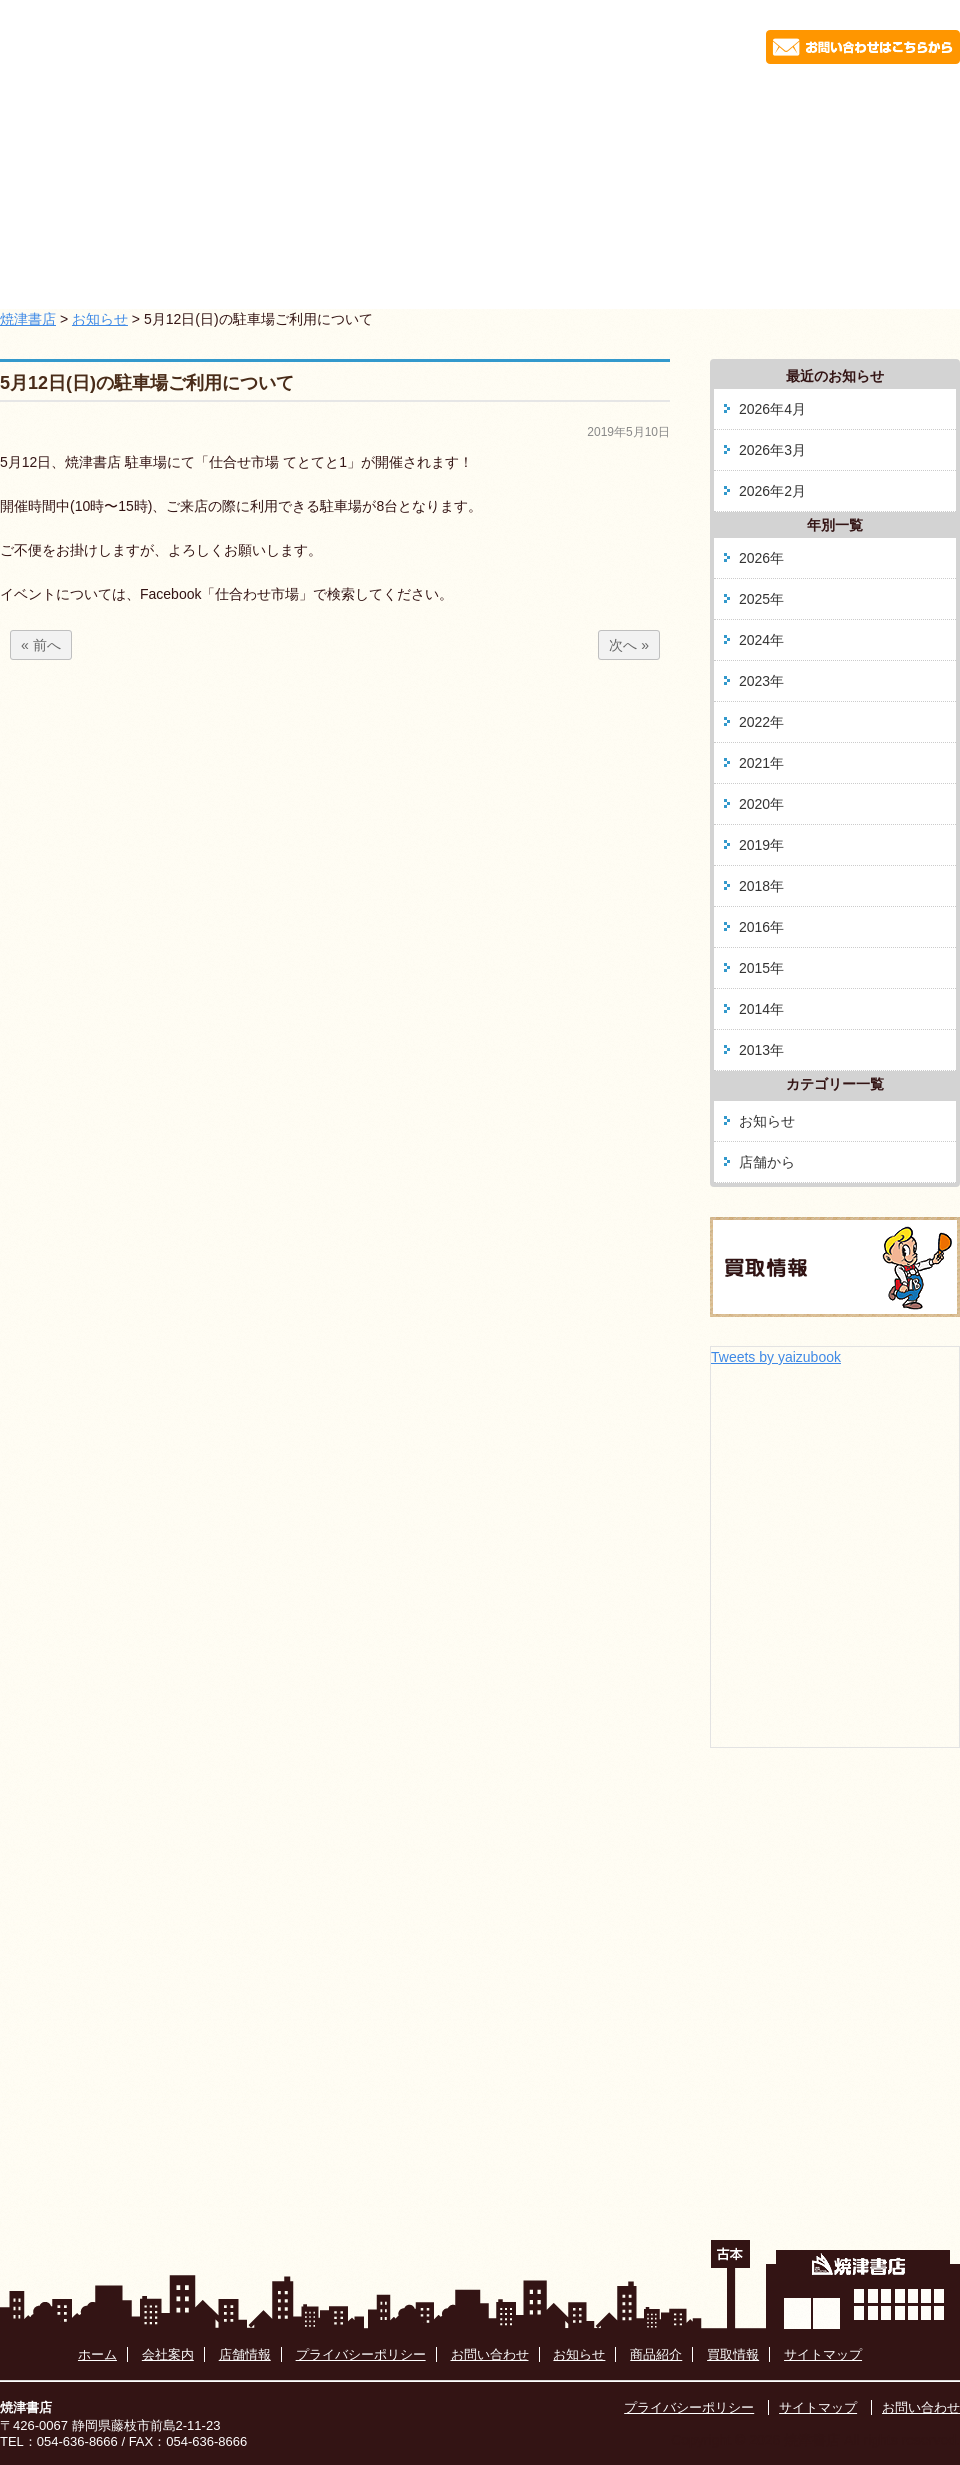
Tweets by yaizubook (776, 1357)
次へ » (629, 645)
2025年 (761, 599)
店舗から (767, 1162)
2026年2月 (772, 491)
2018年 (761, 886)
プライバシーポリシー (361, 2354)
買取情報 (819, 104)
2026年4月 (772, 409)
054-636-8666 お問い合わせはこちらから (743, 43)
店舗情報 (245, 2354)
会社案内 (405, 104)
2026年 (761, 558)
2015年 (761, 968)
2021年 (761, 763)
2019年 (761, 845)
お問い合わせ (490, 2354)
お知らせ (267, 104)
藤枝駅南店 (681, 104)
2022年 (761, 722)
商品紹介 (543, 104)
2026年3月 (772, 450)
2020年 (761, 804)
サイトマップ (823, 2354)
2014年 (761, 1009)
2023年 (761, 681)
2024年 (761, 640)
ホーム (132, 104)
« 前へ (41, 645)
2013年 (761, 1050)
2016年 (761, 927)
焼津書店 (28, 319)
